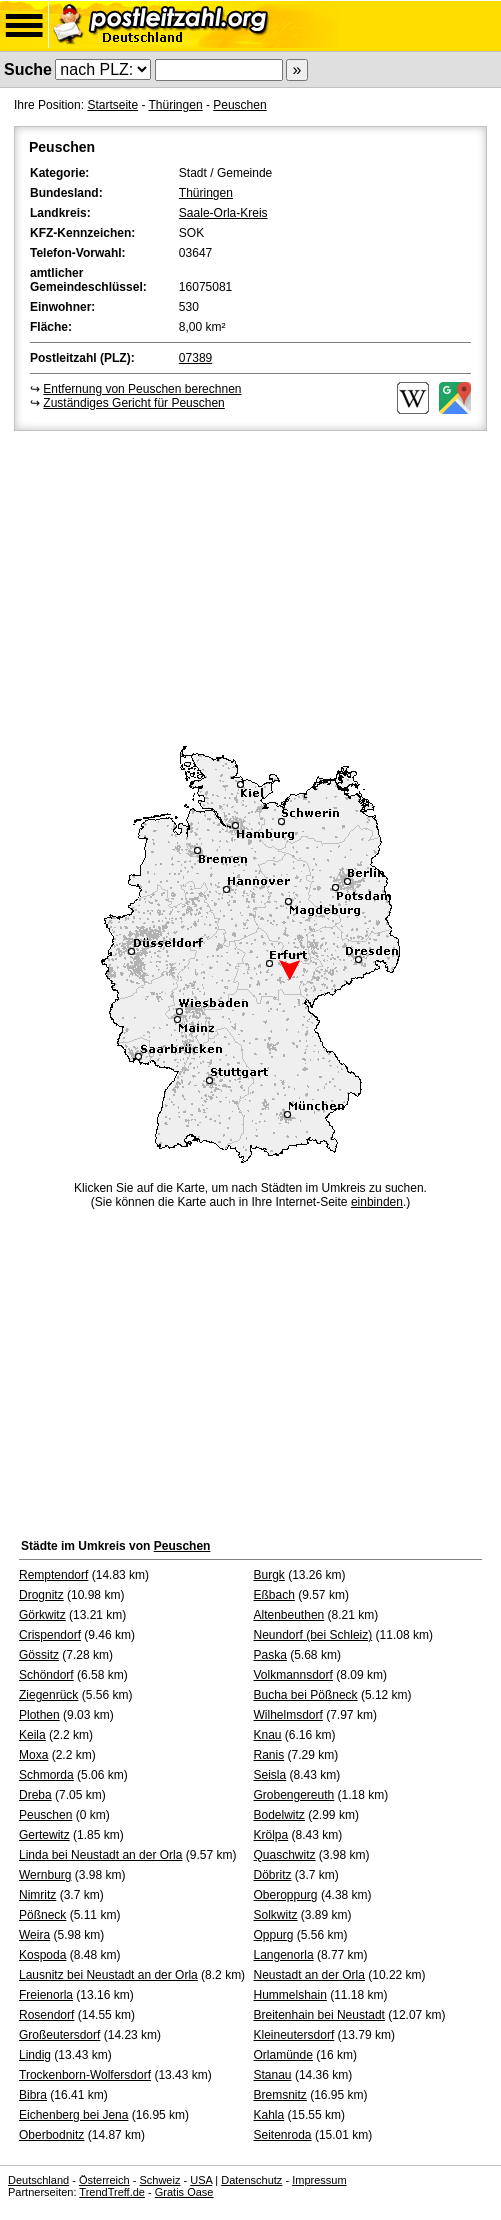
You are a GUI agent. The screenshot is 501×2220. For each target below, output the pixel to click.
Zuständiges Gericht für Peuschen (133, 403)
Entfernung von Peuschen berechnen (142, 389)
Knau (268, 1735)
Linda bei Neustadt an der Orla (100, 1855)
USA (201, 2180)
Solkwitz (276, 1915)
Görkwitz (42, 1615)
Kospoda (42, 1955)
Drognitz (41, 1595)
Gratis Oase (184, 2192)
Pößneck (42, 1915)
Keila (32, 1735)
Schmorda (46, 1775)
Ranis (269, 1755)
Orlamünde (283, 2055)
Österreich (104, 2180)
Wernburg (45, 1875)
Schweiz (159, 2180)
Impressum (319, 2180)
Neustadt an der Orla (309, 1975)
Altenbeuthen (289, 1615)
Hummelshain (290, 1995)
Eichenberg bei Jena (73, 2115)
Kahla (269, 2115)
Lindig (35, 2055)
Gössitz (39, 1655)
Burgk (269, 1575)
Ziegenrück (48, 1695)
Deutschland (38, 2180)
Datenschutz (251, 2180)
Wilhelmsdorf (288, 1715)
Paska (270, 1655)
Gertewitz (44, 1835)
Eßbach (274, 1595)
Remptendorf (53, 1575)
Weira (34, 1935)
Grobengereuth (294, 1795)
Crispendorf (50, 1635)
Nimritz (37, 1895)
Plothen (39, 1715)
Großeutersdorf (59, 2035)
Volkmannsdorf (293, 1675)
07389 (195, 358)
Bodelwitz (279, 1815)
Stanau (273, 2075)
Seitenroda (283, 2135)
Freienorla (46, 1995)
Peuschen (239, 105)
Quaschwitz (285, 1855)
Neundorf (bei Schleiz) (313, 1635)
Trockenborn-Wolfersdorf (85, 2075)
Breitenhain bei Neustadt (319, 2015)
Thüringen (176, 105)
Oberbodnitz (51, 2135)
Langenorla (284, 1955)
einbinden (377, 1202)
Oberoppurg (286, 1895)
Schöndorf (46, 1675)
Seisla (270, 1775)
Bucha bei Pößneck (306, 1695)
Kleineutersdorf (294, 2035)
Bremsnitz (280, 2095)
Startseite (112, 105)
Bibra (33, 2095)
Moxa (33, 1755)
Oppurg (274, 1935)
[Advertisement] (250, 585)
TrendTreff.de (112, 2192)
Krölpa (271, 1835)
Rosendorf (46, 2015)
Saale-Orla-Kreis (223, 213)
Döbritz (273, 1875)
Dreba (35, 1795)
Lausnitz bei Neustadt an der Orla (108, 1975)
